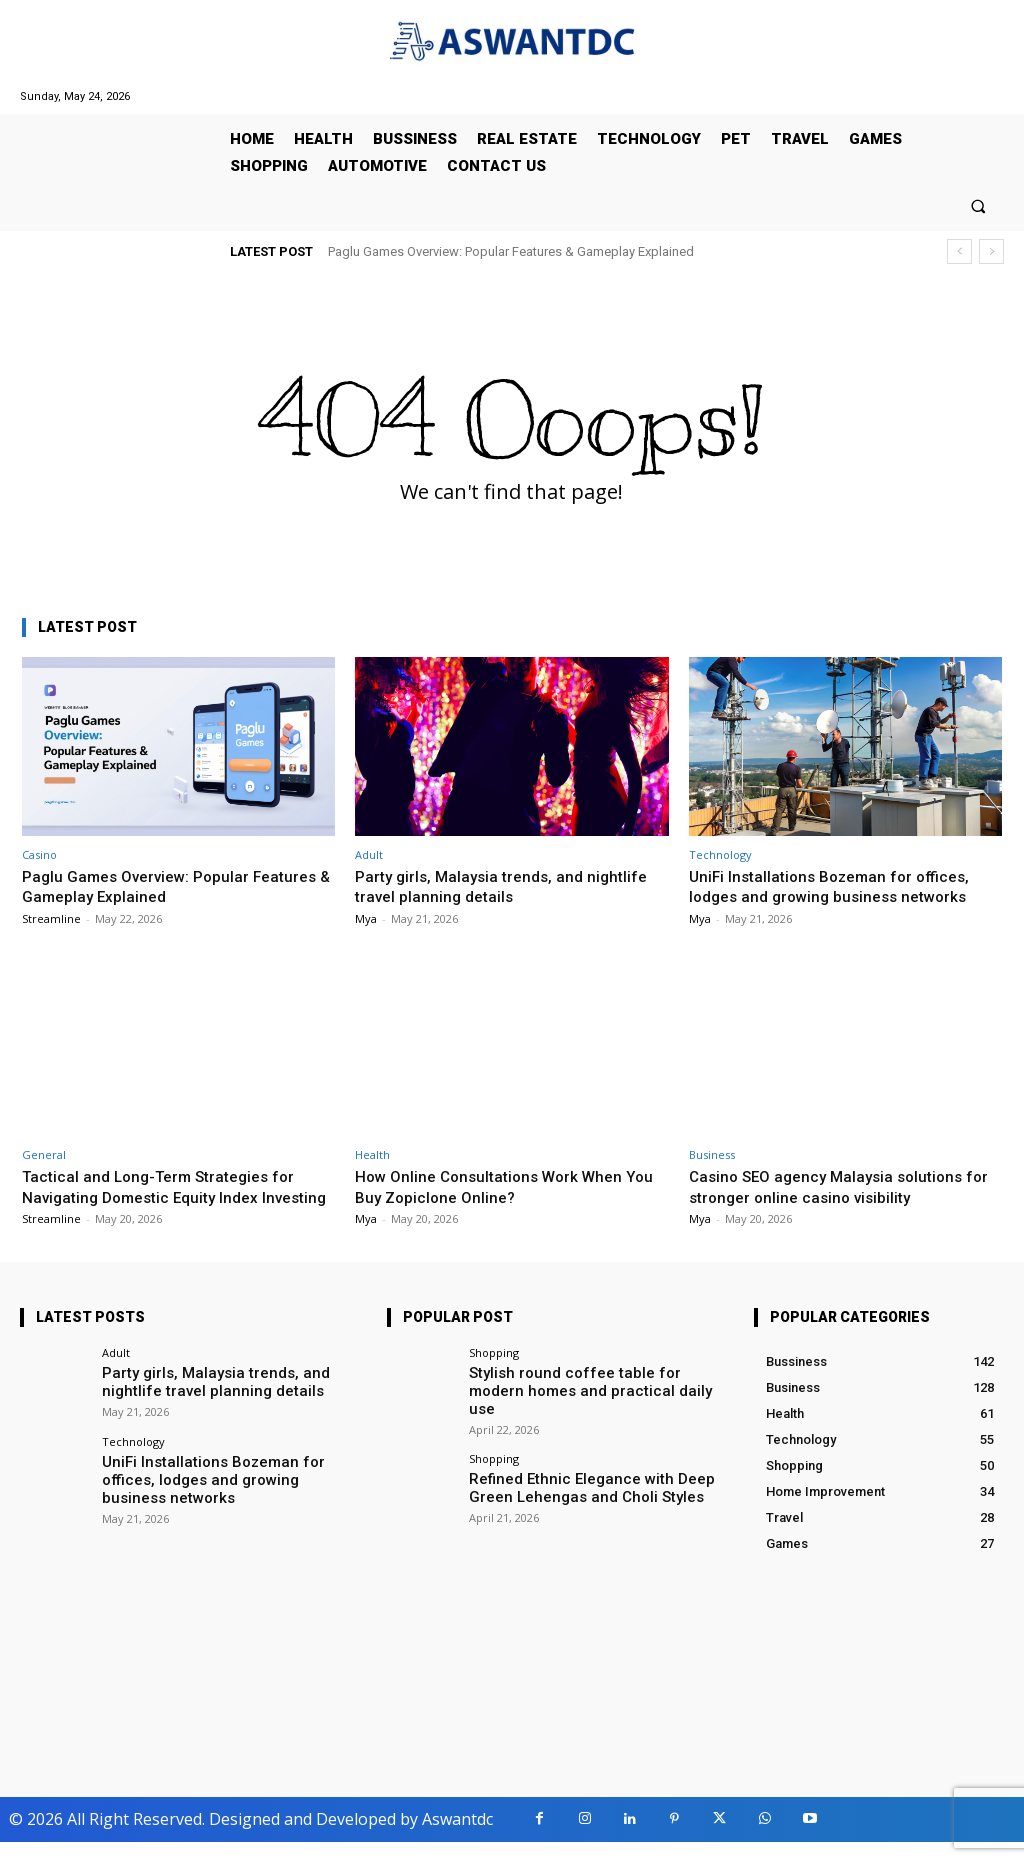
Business (712, 1154)
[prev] (959, 251)
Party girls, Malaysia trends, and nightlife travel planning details (509, 886)
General (44, 1154)
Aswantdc (457, 1840)
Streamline (51, 918)
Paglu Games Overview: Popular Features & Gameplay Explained (511, 251)
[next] (991, 251)
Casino (39, 854)
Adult (369, 854)
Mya (366, 918)
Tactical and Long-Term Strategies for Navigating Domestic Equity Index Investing (169, 1196)
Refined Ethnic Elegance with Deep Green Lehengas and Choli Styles (592, 1489)
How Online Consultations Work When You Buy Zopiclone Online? (498, 1186)
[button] (978, 205)
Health (372, 1154)
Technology (720, 854)
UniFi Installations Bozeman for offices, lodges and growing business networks (839, 886)
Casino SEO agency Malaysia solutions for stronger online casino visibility (835, 1186)
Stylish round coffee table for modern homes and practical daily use (581, 1399)
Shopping (494, 1372)
